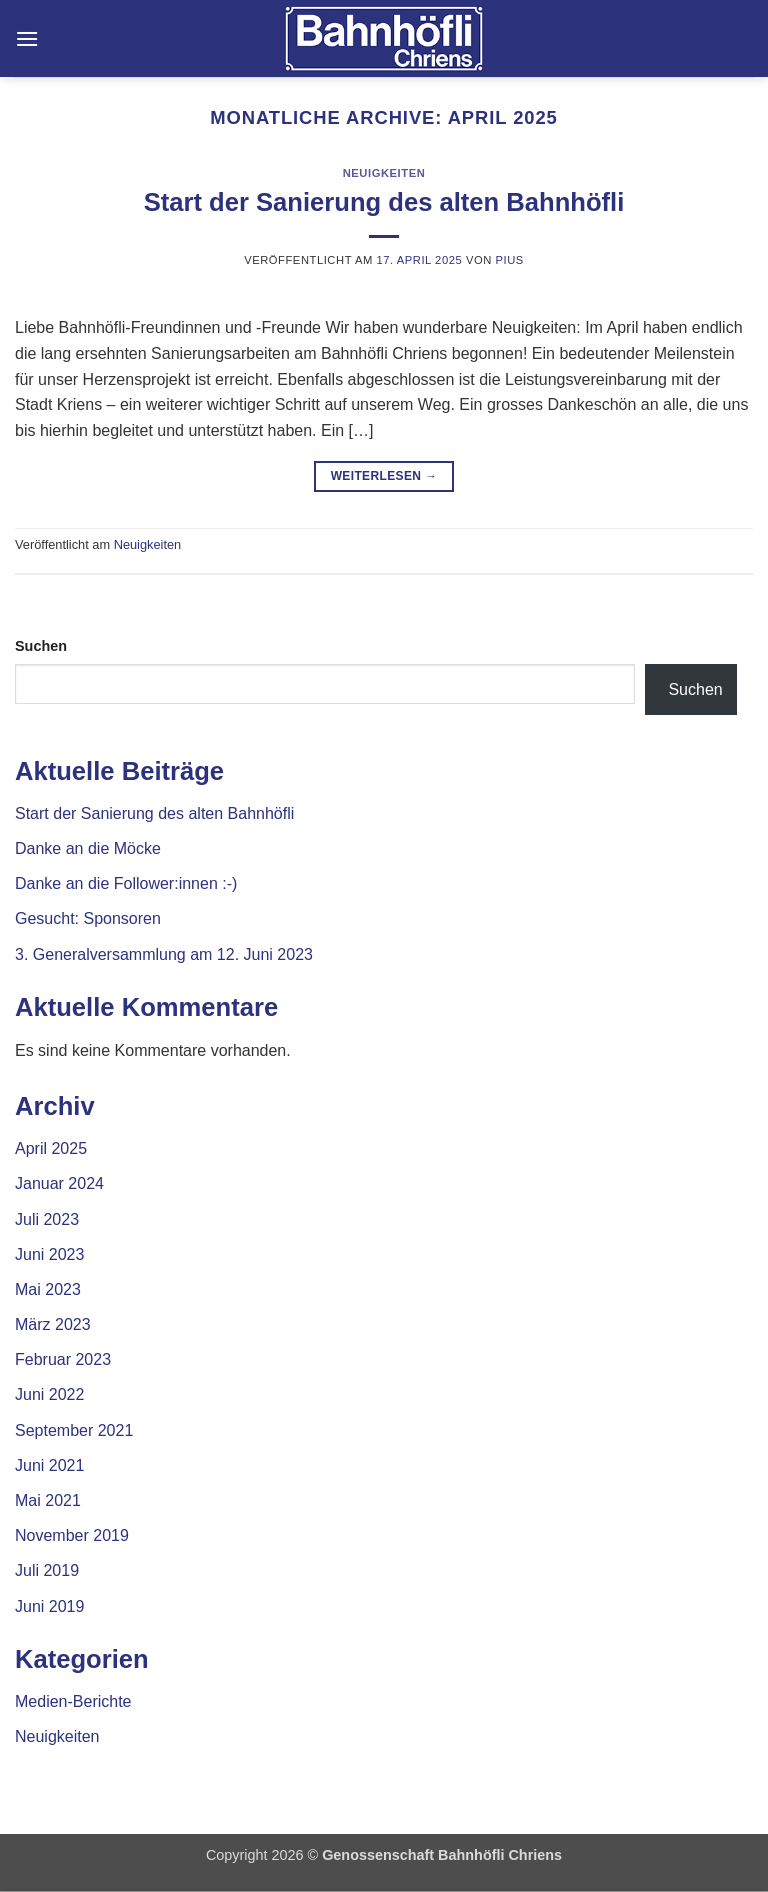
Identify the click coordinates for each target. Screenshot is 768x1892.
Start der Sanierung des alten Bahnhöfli (384, 202)
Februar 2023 (63, 1359)
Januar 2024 (59, 1183)
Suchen (41, 646)
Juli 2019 (47, 1570)
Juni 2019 (49, 1606)
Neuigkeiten (384, 173)
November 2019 (72, 1535)
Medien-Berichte (73, 1701)
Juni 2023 (49, 1254)
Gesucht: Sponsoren (88, 918)
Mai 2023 (48, 1289)
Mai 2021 (48, 1500)
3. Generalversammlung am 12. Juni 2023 (164, 954)
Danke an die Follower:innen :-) (126, 883)
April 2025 (51, 1148)
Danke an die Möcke (88, 848)
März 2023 (53, 1324)
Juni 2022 (49, 1394)
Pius (510, 260)
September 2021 (74, 1430)
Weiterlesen (384, 476)
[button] (27, 38)
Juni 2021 (49, 1465)
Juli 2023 (47, 1219)
